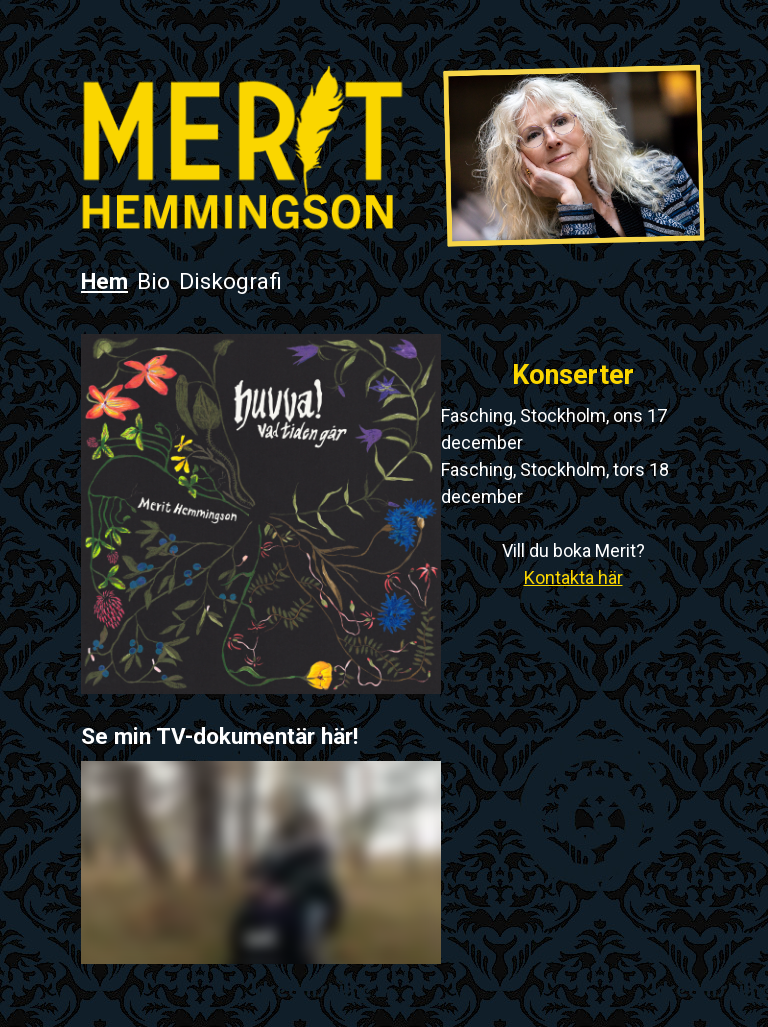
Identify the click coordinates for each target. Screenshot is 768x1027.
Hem (104, 281)
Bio (153, 281)
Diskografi (230, 281)
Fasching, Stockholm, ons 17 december (554, 429)
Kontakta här (573, 577)
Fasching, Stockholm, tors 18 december (555, 483)
